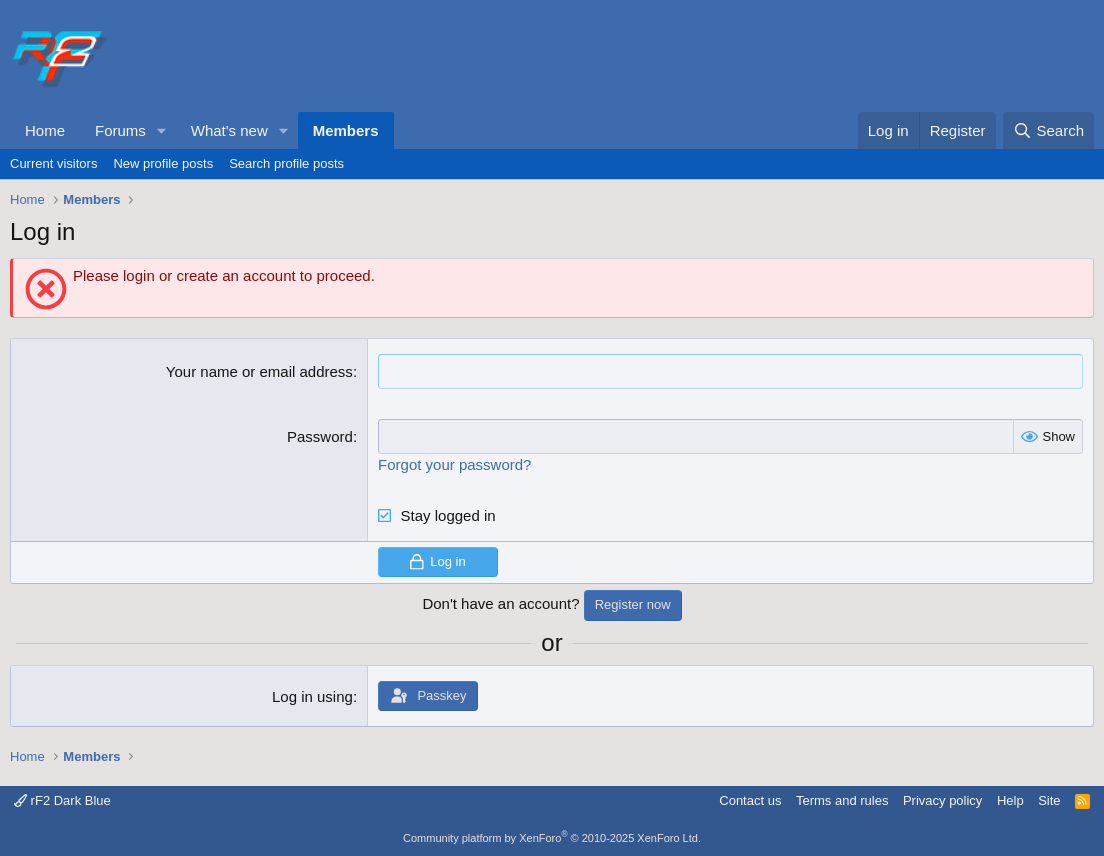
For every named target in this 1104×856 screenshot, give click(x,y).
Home (45, 130)
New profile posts (163, 163)
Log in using (312, 696)
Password (320, 436)
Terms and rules (842, 800)
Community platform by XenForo (552, 838)
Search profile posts (286, 163)
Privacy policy (942, 800)
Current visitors (53, 163)
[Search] (1048, 130)
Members (346, 130)
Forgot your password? (454, 464)
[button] (162, 130)
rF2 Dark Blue (62, 800)
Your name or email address (259, 371)
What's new (229, 130)
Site (1049, 800)
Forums (120, 130)
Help (1010, 800)
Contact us (750, 800)
